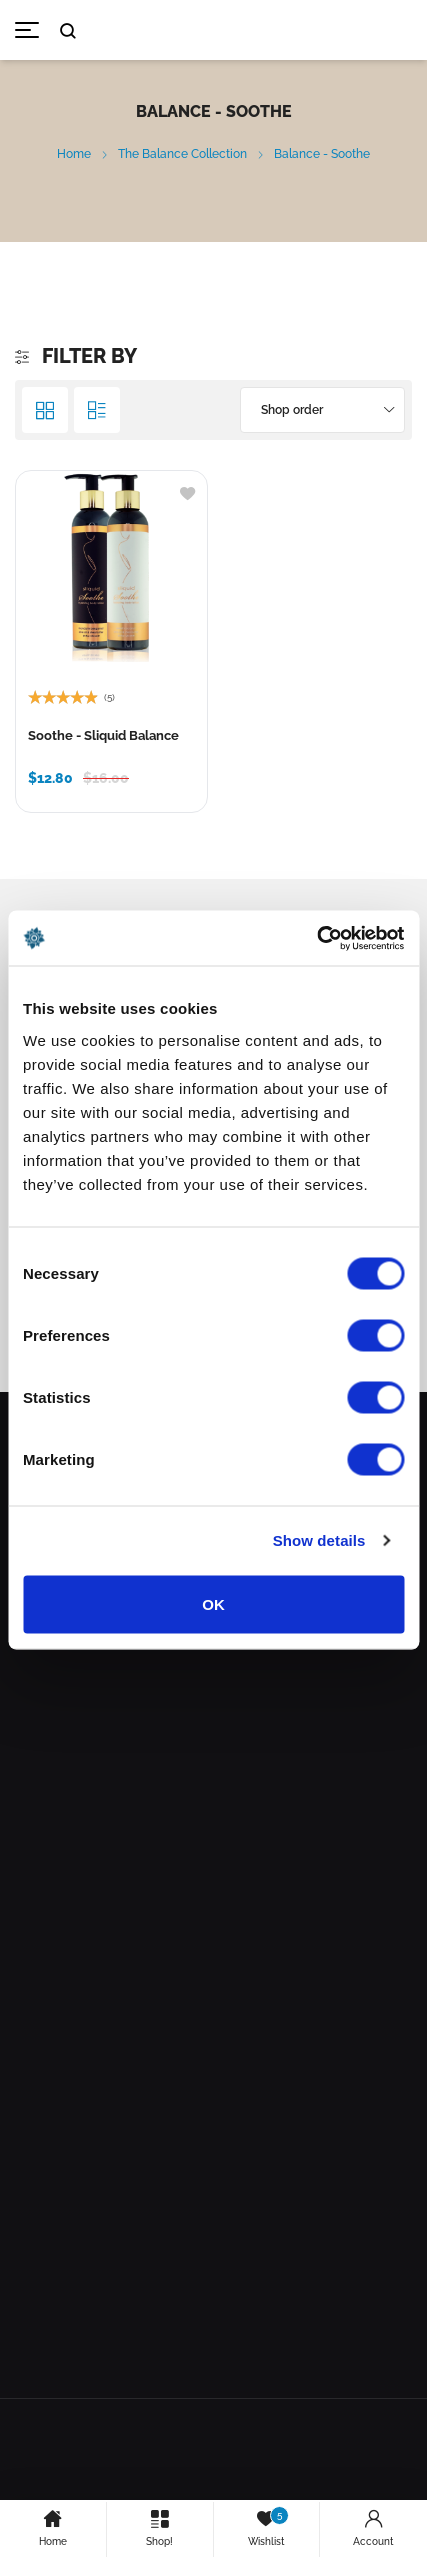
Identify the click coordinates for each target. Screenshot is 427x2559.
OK (213, 1603)
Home (74, 154)
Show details (319, 1540)
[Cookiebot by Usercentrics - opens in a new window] (316, 938)
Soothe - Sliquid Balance (103, 735)
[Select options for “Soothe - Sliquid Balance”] (45, 782)
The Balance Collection (182, 154)
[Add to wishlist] (187, 492)
